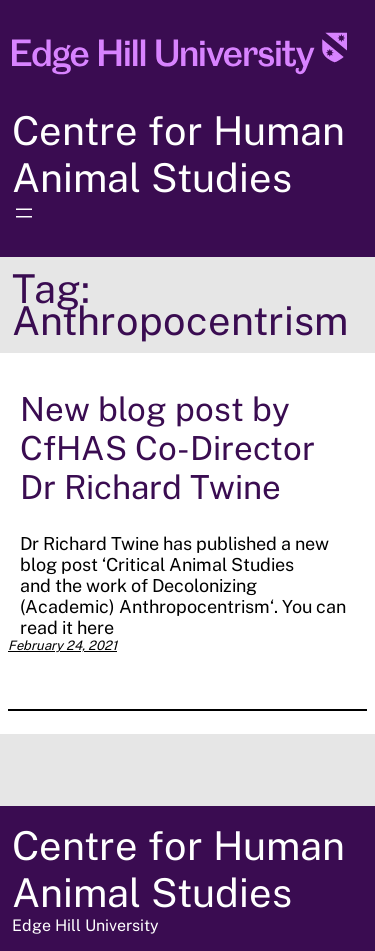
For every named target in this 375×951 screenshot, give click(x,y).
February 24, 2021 (62, 645)
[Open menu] (24, 213)
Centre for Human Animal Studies (178, 154)
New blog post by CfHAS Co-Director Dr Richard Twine (167, 447)
